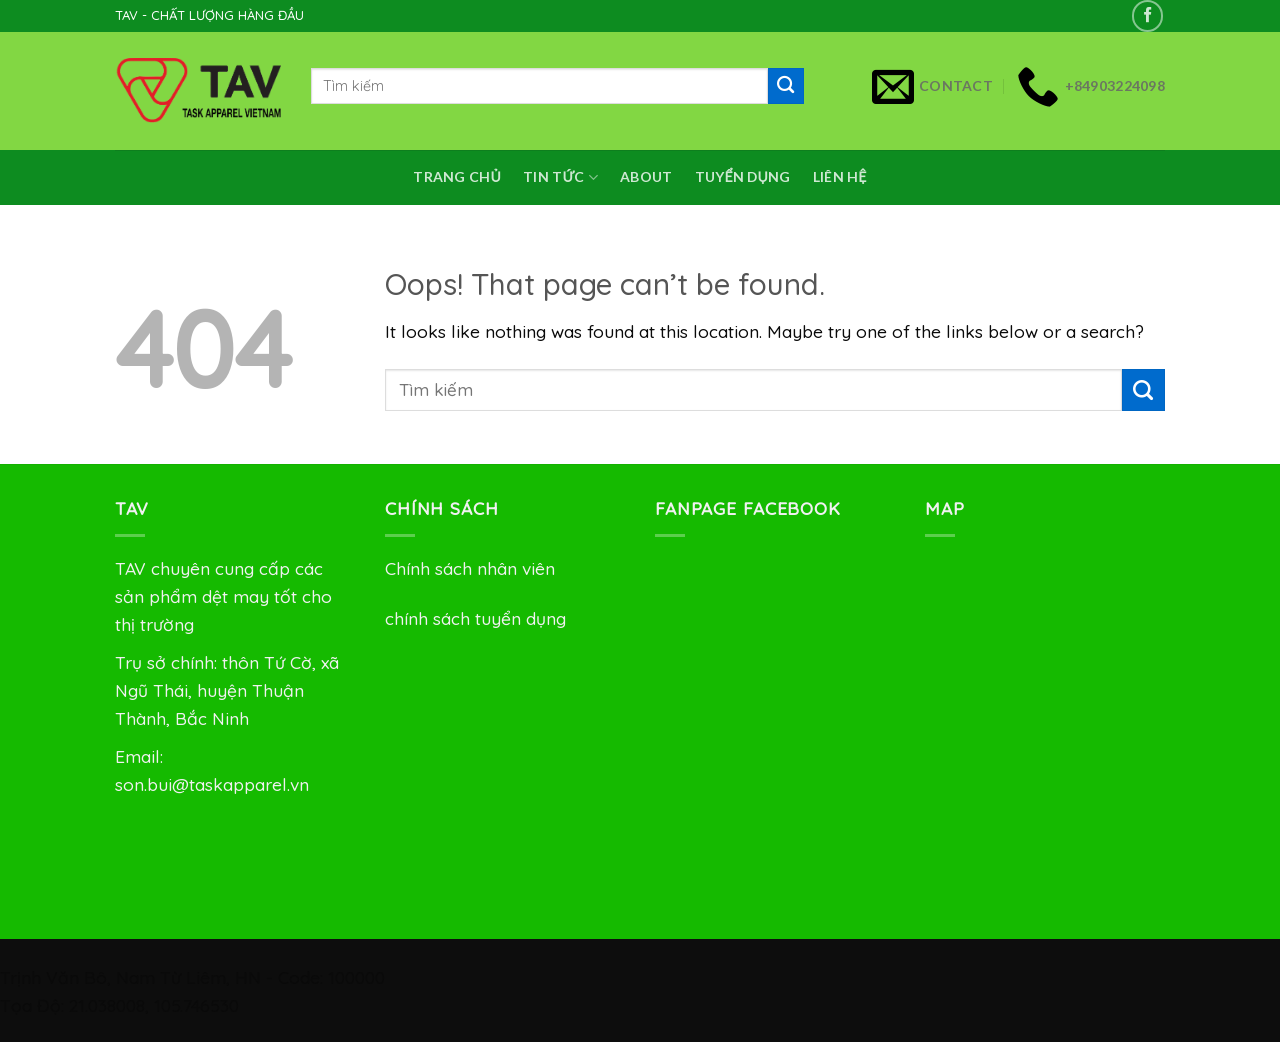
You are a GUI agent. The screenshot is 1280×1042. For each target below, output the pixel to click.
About (646, 176)
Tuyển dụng (743, 176)
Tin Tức (560, 177)
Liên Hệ (840, 176)
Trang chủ (457, 176)
